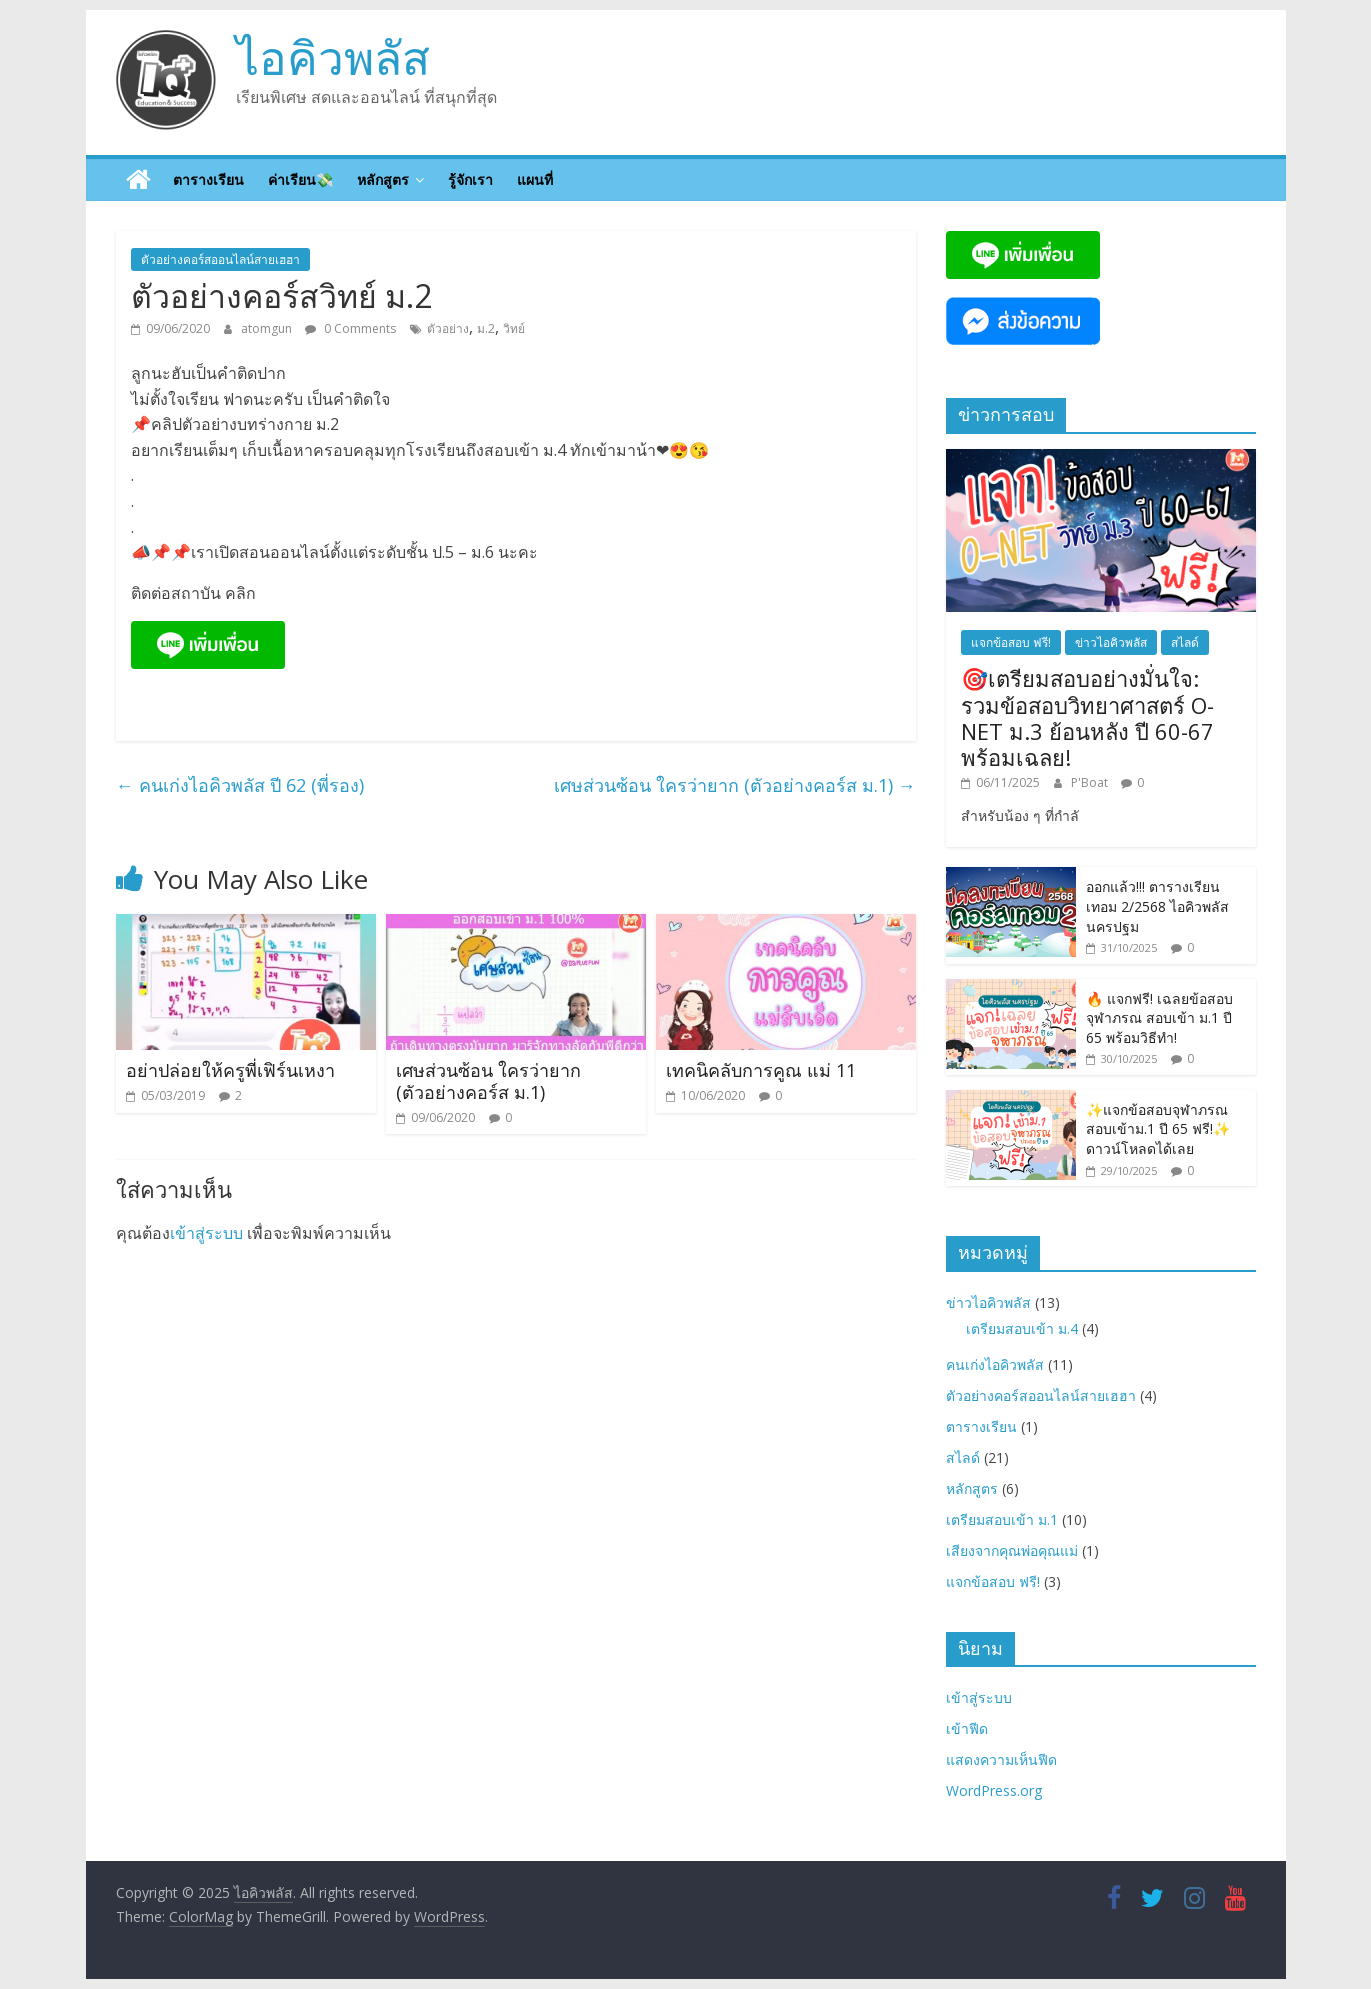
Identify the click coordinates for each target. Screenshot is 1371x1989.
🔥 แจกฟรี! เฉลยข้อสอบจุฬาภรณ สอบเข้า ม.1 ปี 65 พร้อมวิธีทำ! (1159, 1018)
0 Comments (350, 328)
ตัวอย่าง (448, 328)
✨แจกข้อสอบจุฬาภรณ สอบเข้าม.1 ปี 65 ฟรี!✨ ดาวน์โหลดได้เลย (1158, 1129)
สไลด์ (1185, 642)
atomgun (268, 328)
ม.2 (486, 328)
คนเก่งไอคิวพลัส (995, 1364)
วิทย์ (514, 328)
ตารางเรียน (208, 179)
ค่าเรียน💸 (300, 179)
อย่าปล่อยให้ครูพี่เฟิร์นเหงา (230, 1070)
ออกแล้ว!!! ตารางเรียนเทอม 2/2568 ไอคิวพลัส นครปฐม (1157, 906)
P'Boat (1091, 782)
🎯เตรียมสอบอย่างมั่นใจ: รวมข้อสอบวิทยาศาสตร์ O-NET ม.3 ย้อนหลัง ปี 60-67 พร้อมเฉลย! (1087, 717)
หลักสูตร (383, 179)
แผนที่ (535, 179)
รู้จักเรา (470, 179)
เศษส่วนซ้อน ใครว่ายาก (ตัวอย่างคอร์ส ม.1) (735, 785)
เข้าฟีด (967, 1728)
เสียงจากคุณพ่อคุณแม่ (1012, 1550)
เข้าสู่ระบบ (206, 1233)
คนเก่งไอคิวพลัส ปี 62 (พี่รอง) (240, 785)
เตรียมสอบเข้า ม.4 (1022, 1328)
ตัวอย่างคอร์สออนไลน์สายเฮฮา (220, 259)
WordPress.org (994, 1790)
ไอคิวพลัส (333, 57)
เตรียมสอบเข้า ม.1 (1002, 1519)
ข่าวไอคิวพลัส (1111, 642)
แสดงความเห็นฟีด (1001, 1759)
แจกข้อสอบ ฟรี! (1011, 642)
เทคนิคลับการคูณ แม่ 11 (761, 1070)
